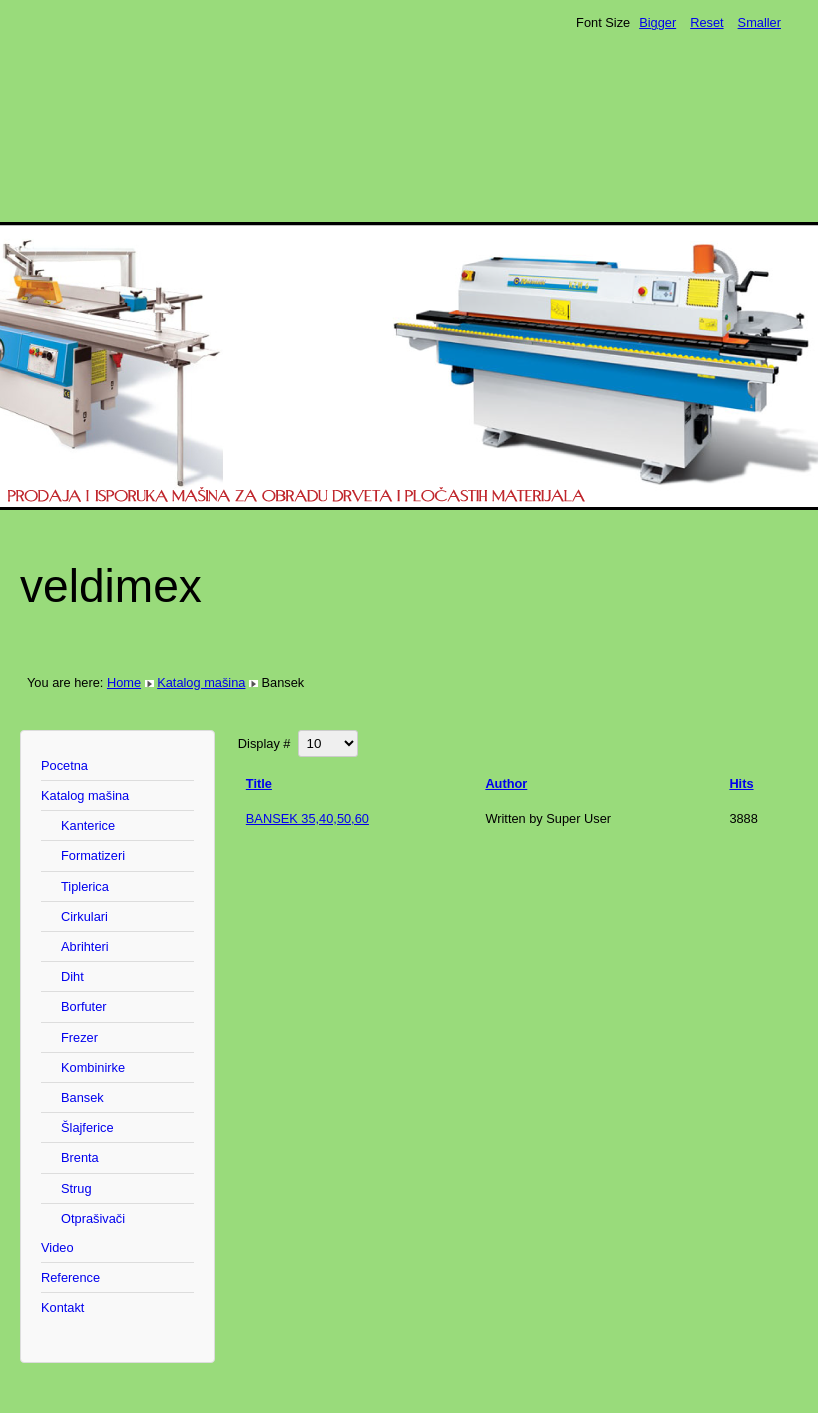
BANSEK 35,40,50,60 (307, 818)
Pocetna (64, 765)
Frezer (79, 1037)
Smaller (759, 22)
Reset (706, 22)
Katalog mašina (201, 682)
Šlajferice (87, 1127)
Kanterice (88, 825)
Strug (76, 1188)
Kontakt (62, 1307)
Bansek (82, 1097)
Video (57, 1247)
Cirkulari (84, 916)
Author (506, 783)
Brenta (80, 1157)
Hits (741, 783)
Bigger (657, 22)
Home (124, 682)
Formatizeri (93, 855)
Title (259, 783)
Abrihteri (85, 946)
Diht (72, 976)
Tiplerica (85, 886)
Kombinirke (93, 1067)
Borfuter (84, 1006)
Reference (70, 1277)
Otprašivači (93, 1218)
